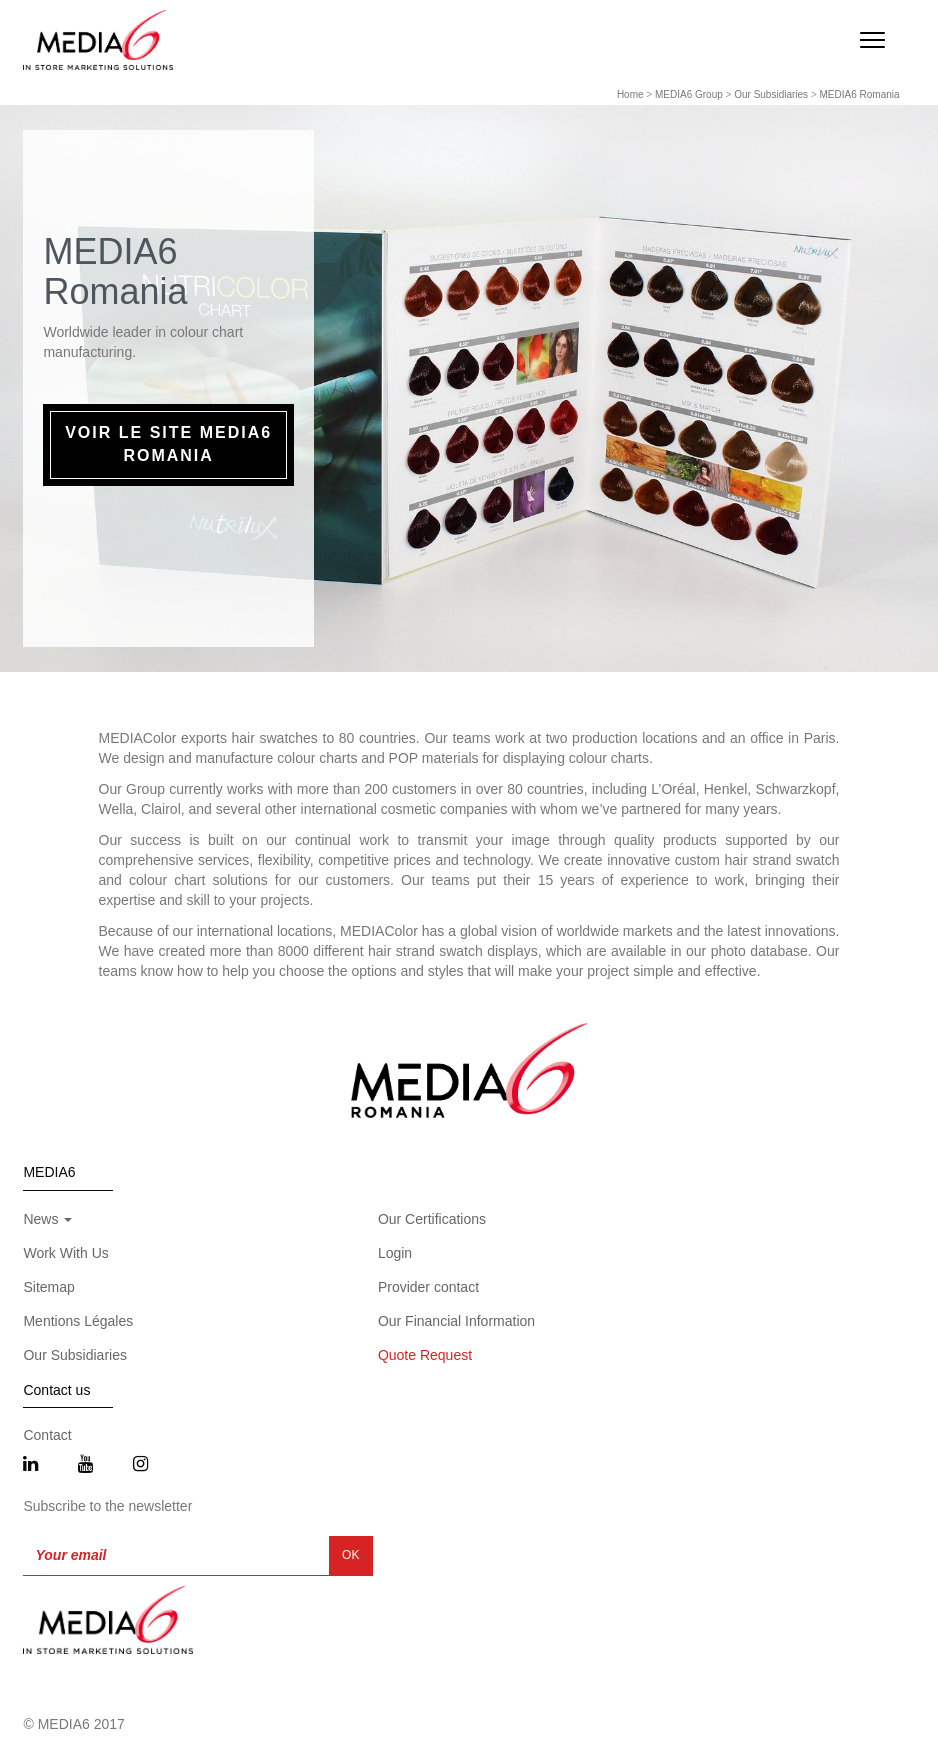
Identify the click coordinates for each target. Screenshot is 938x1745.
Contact (47, 1435)
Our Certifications (432, 1219)
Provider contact (428, 1287)
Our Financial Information (456, 1321)
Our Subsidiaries (771, 94)
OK (350, 1555)
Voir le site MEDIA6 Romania (168, 444)
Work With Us (65, 1253)
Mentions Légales (78, 1321)
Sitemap (48, 1287)
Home (630, 94)
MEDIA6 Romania (860, 94)
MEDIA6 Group (689, 94)
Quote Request (425, 1355)
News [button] (47, 1219)
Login (395, 1253)
